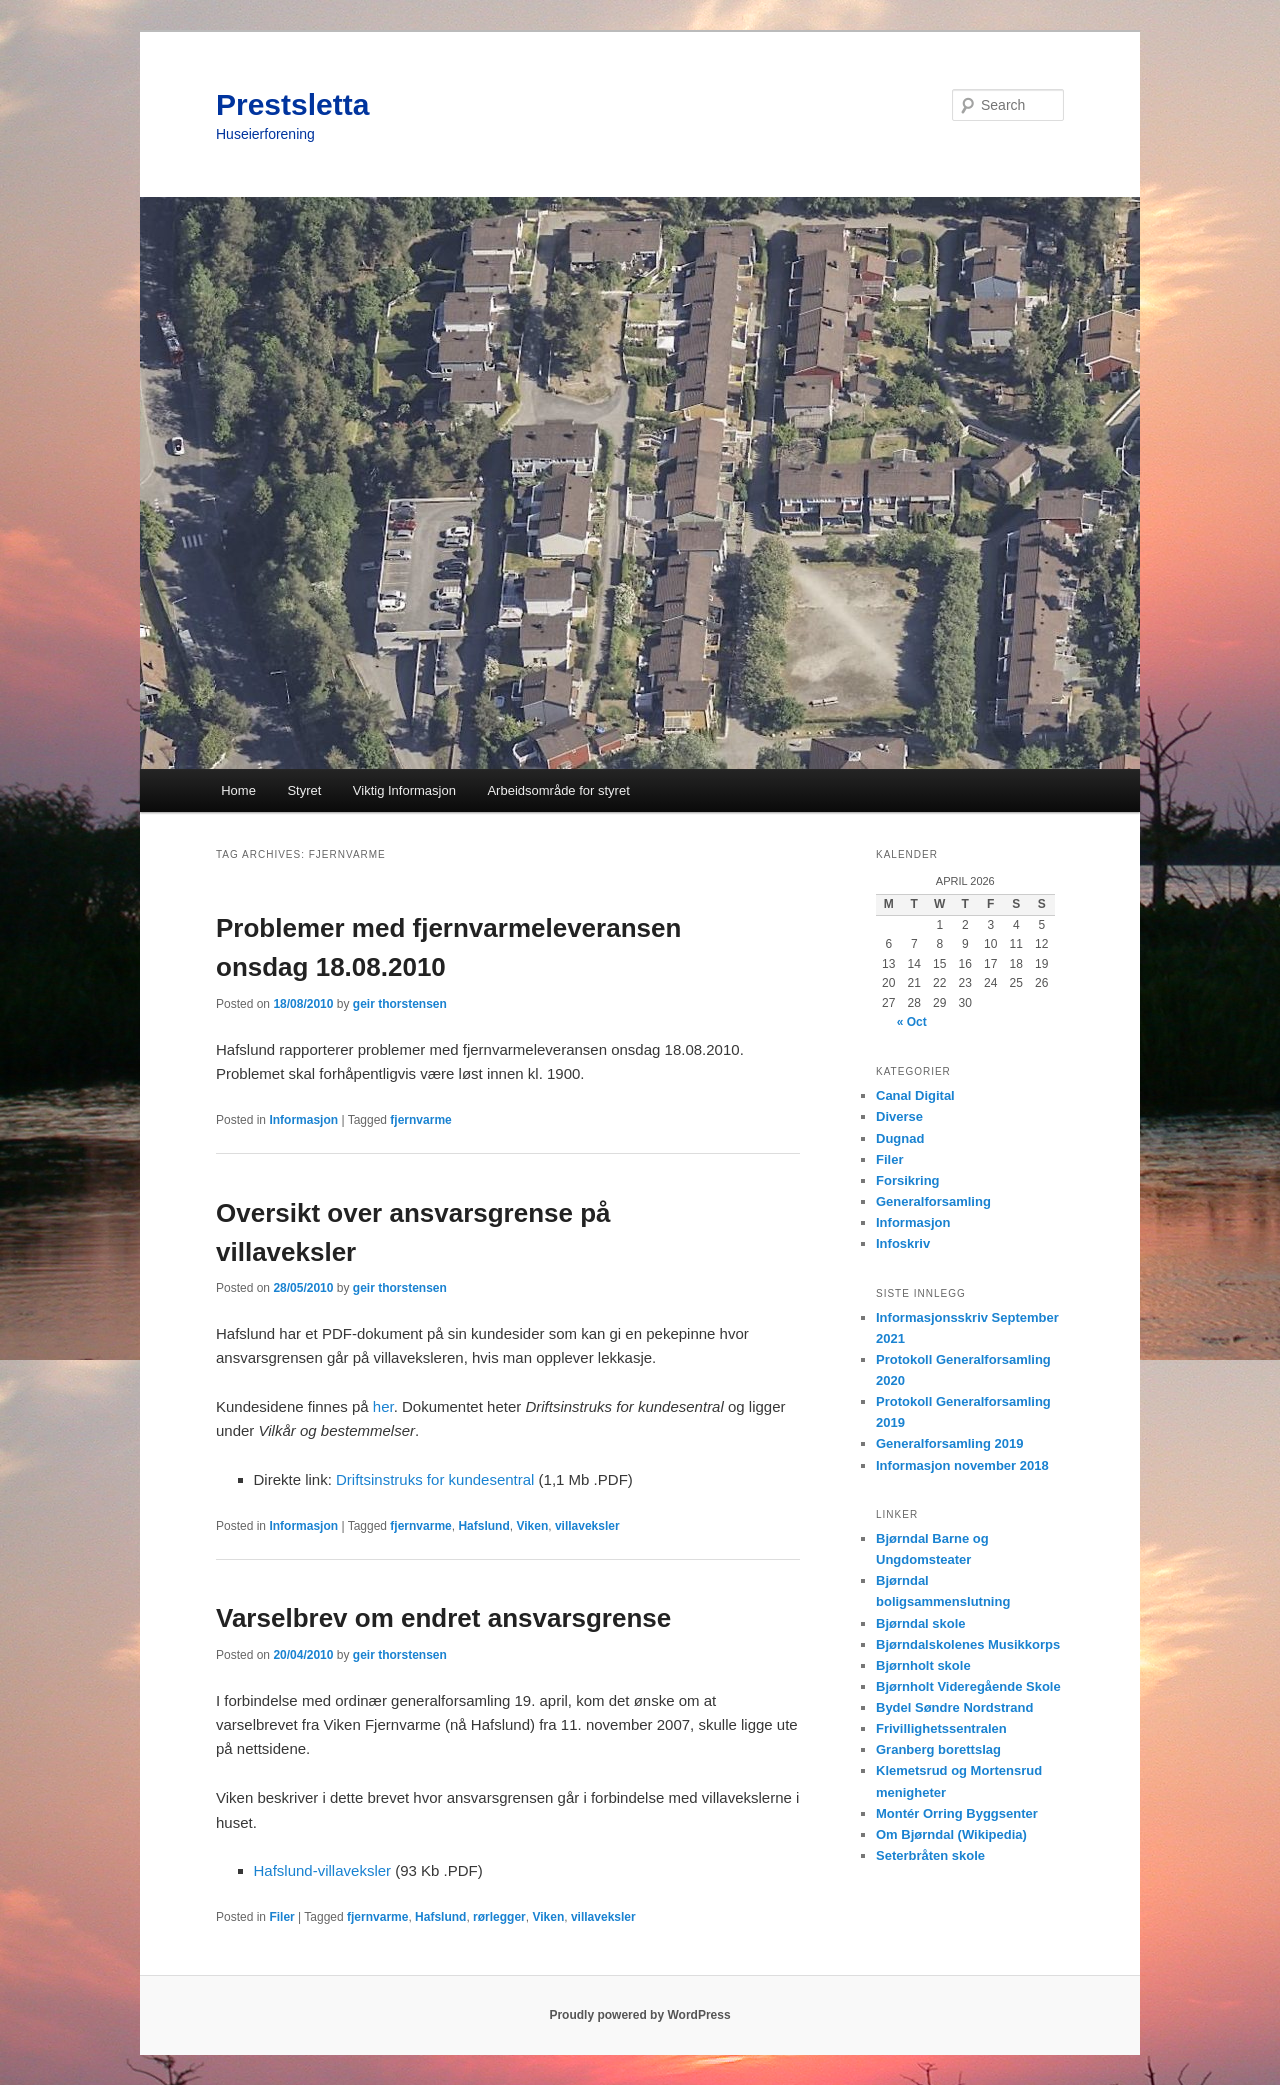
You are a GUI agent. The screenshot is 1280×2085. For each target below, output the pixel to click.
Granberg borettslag (938, 1749)
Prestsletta (292, 104)
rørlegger (499, 1917)
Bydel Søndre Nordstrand (954, 1707)
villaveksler (587, 1526)
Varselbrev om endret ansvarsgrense (443, 1618)
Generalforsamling (933, 1201)
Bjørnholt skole (923, 1665)
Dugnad (900, 1138)
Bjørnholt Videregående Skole (968, 1686)
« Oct (912, 1022)
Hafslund (483, 1526)
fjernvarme (420, 1120)
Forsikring (908, 1180)
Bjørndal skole (921, 1623)
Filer (281, 1917)
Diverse (899, 1116)
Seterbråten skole (930, 1855)
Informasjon (303, 1120)
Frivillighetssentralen (941, 1728)
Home (238, 790)
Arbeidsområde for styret (558, 790)
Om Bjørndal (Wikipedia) (951, 1834)
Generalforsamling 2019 (949, 1443)
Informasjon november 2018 (962, 1465)
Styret (304, 790)
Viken (532, 1526)
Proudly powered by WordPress (639, 2015)
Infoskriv (903, 1243)
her (383, 1406)
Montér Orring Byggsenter (957, 1813)
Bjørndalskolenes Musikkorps (968, 1644)
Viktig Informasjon (404, 790)
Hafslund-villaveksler (323, 1870)
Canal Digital (915, 1095)
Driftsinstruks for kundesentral (435, 1479)
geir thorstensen (400, 1004)
